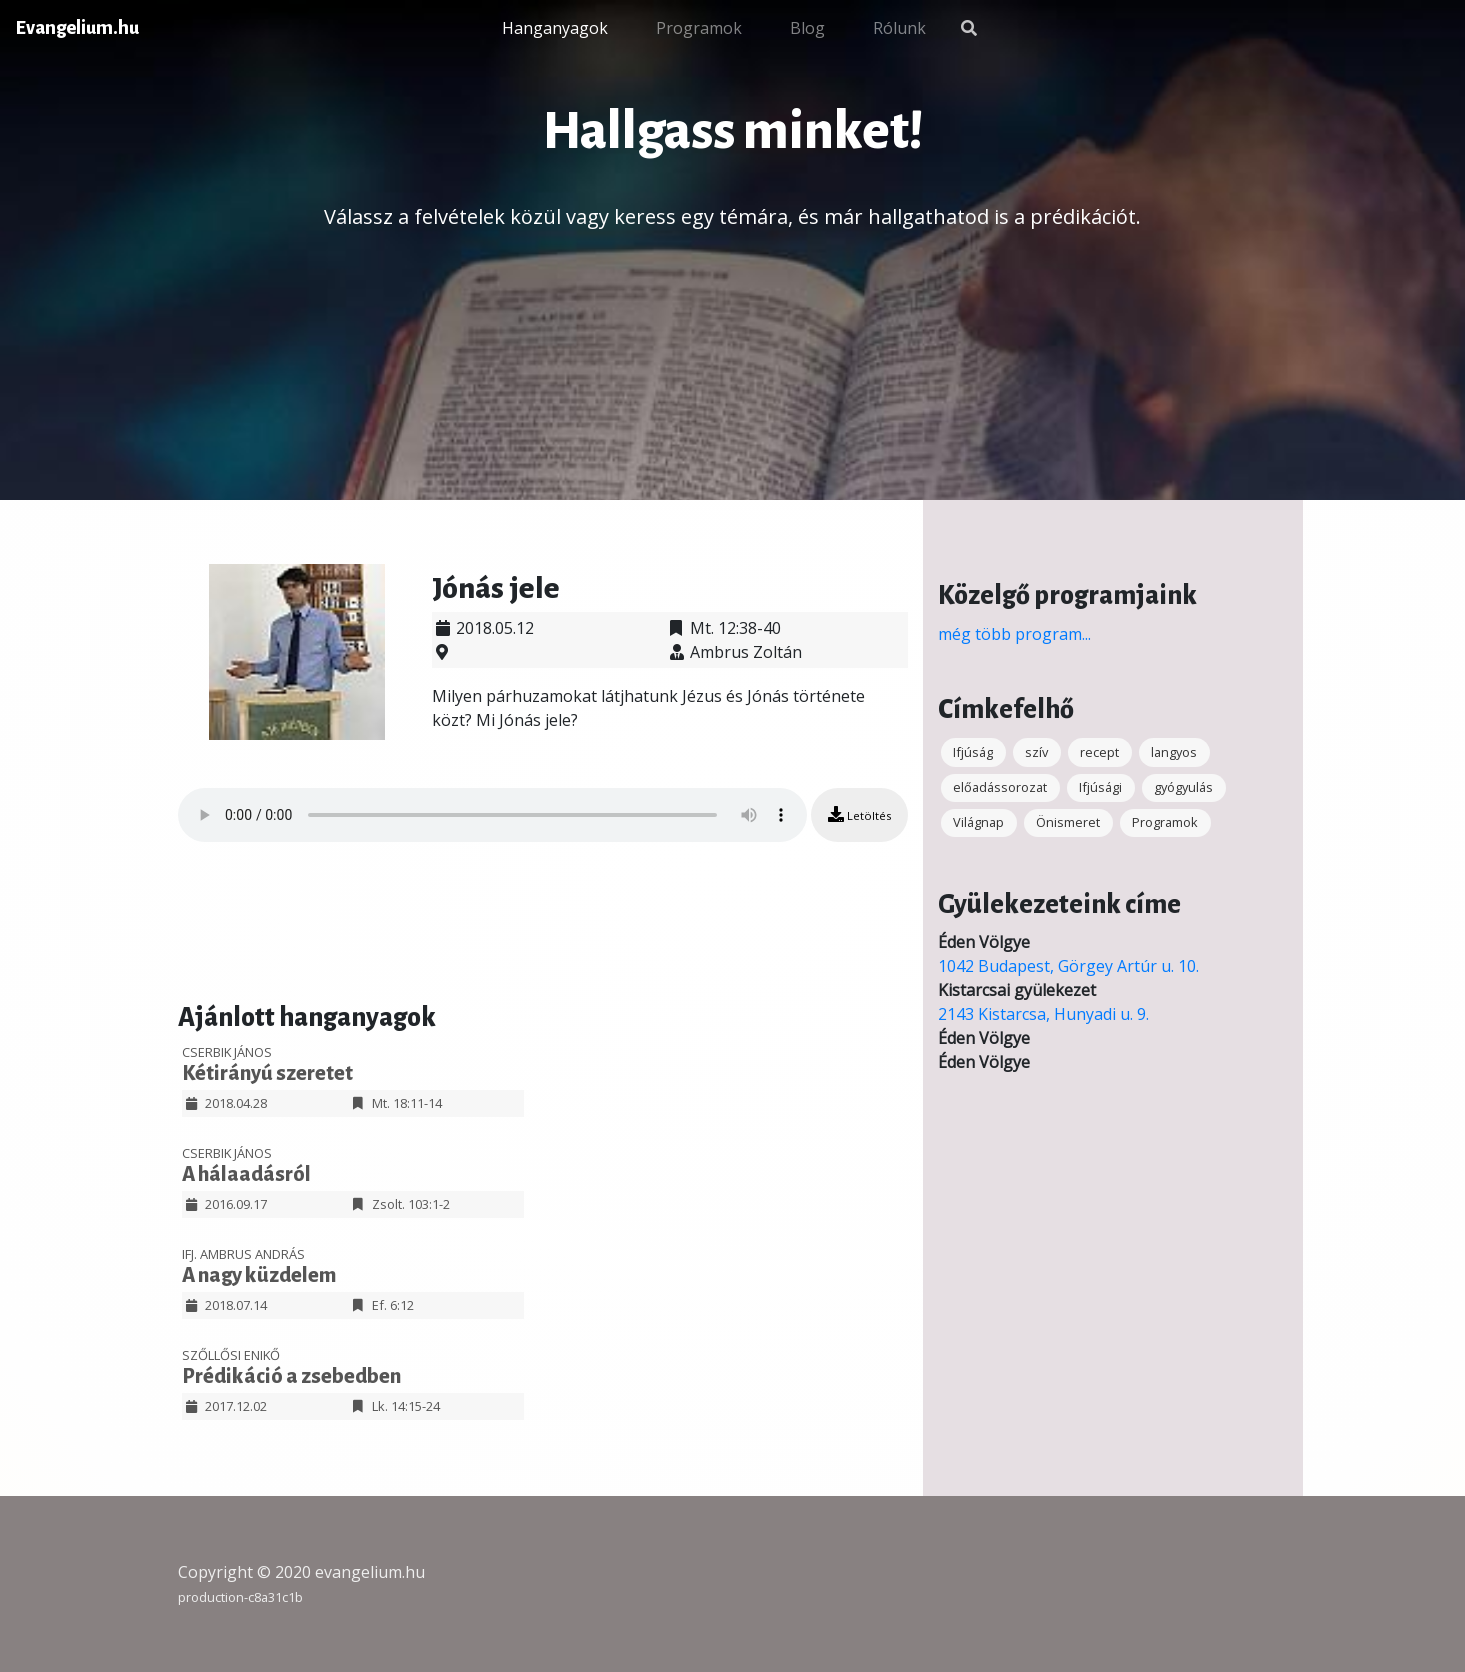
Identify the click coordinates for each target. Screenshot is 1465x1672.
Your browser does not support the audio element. (492, 815)
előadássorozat (1000, 787)
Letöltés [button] (859, 814)
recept (1099, 752)
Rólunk (899, 28)
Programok (699, 28)
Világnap (978, 822)
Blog (807, 28)
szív (1036, 752)
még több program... (1014, 634)
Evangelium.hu (77, 28)
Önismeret (1068, 822)
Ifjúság (973, 752)
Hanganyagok (555, 28)
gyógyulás (1183, 787)
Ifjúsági (1100, 787)
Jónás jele (496, 588)
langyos (1174, 752)
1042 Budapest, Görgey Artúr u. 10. (1068, 966)
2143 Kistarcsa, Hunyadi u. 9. (1043, 1014)
